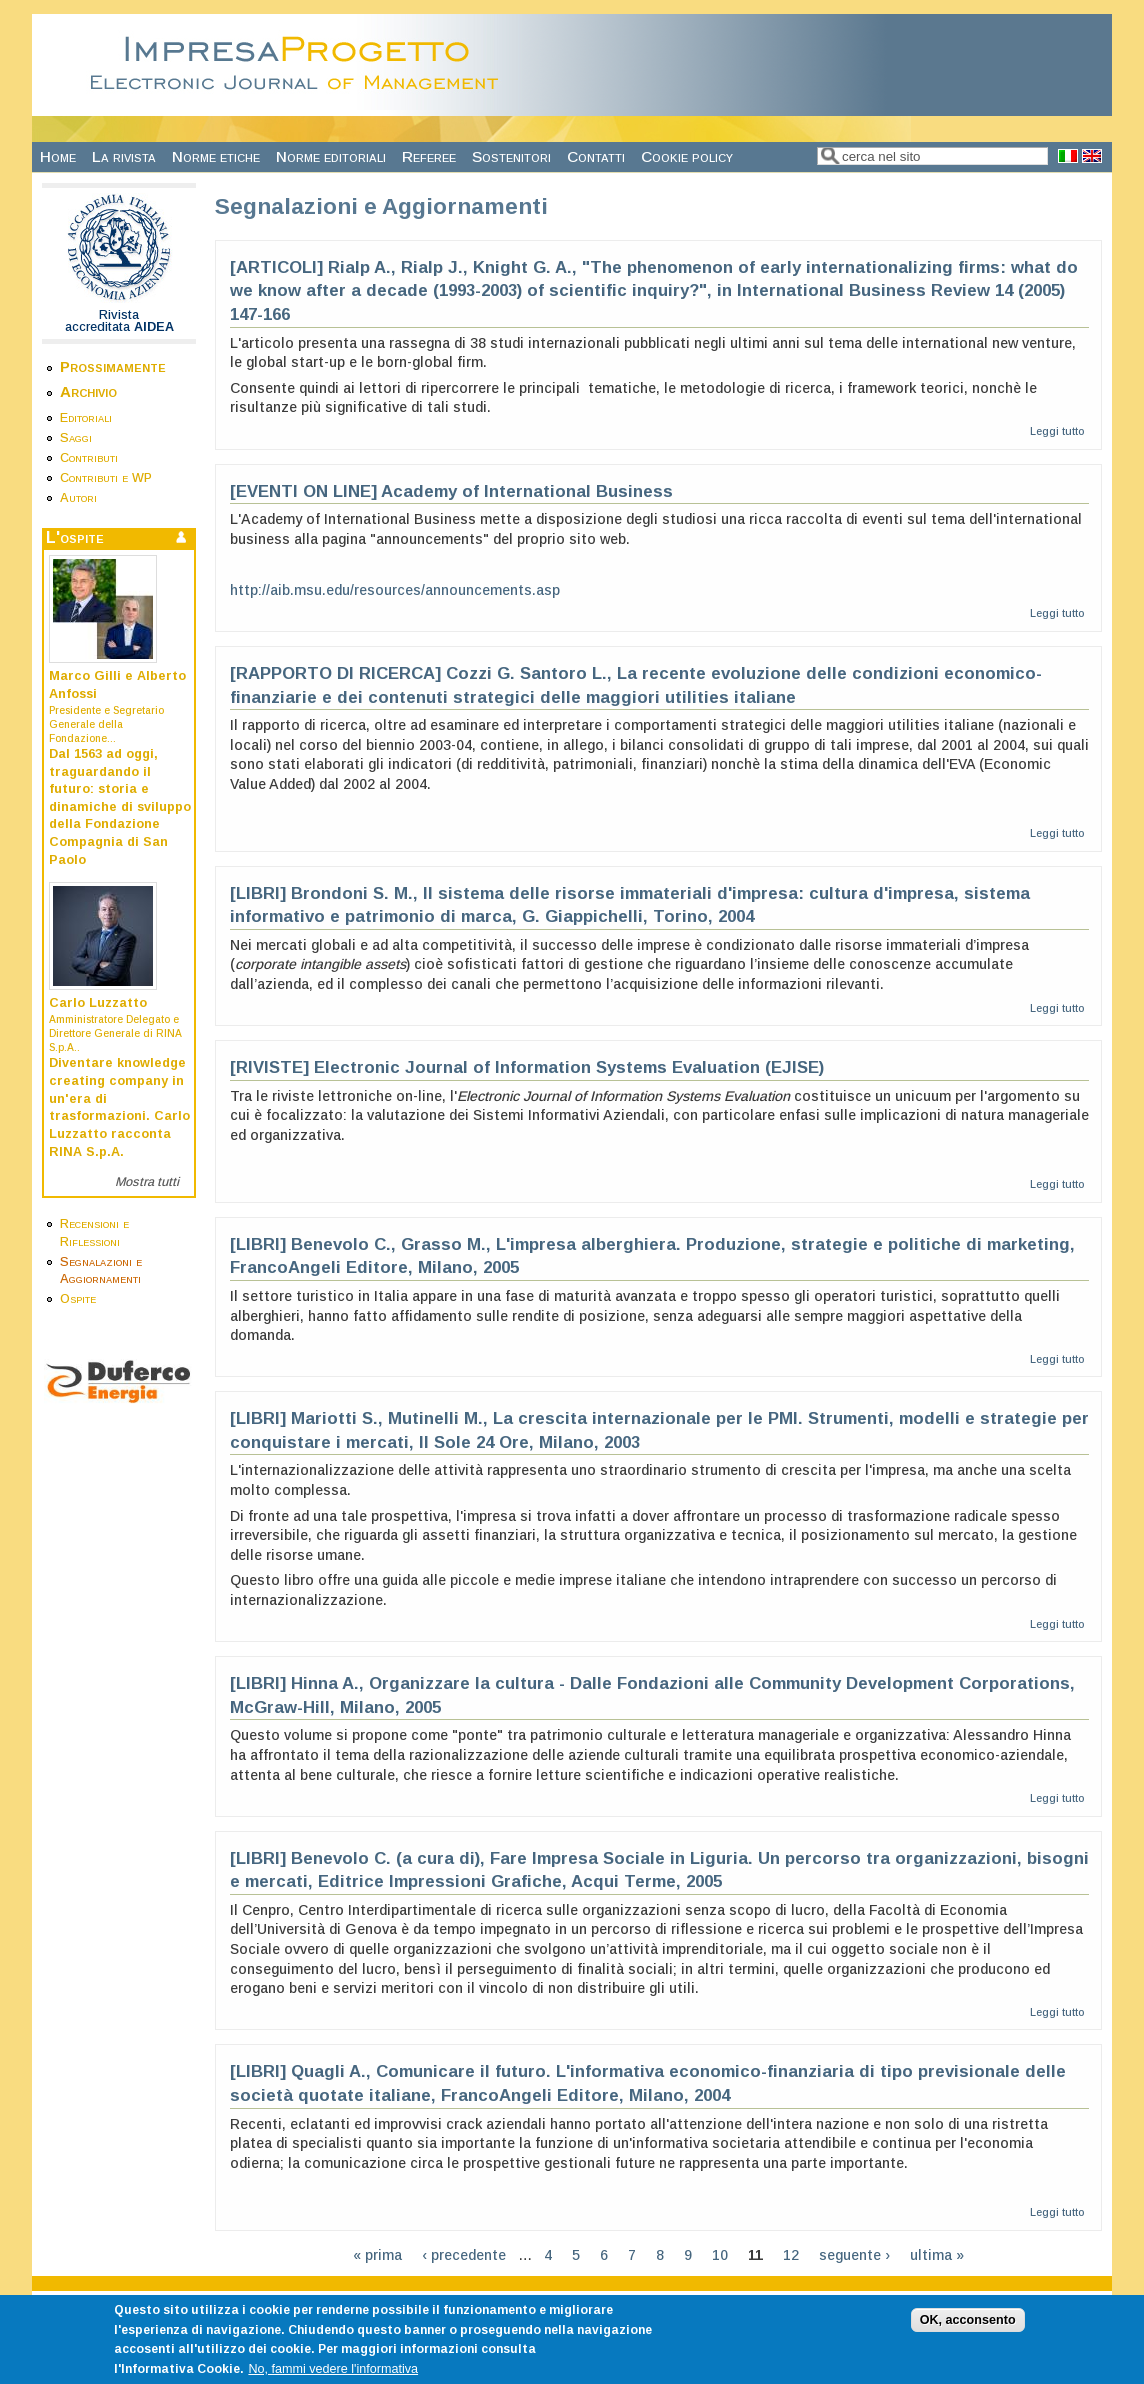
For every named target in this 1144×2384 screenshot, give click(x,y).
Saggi (76, 438)
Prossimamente (113, 366)
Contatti (596, 156)
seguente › (854, 2255)
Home (58, 156)
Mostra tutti (147, 1182)
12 (791, 2255)
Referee (429, 156)
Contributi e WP (106, 478)
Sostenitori (511, 156)
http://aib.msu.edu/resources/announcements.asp (395, 590)
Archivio (88, 391)
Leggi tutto (1057, 431)
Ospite (78, 1299)
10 (720, 2255)
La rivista (124, 156)
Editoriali (86, 418)
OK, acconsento (968, 2335)
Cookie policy (687, 156)
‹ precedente (464, 2255)
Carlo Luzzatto (98, 1003)
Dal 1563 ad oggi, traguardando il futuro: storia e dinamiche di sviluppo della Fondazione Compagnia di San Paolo (120, 807)
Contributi (89, 458)
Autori (78, 498)
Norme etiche (216, 156)
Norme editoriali (331, 156)
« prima (377, 2255)
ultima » (937, 2255)
